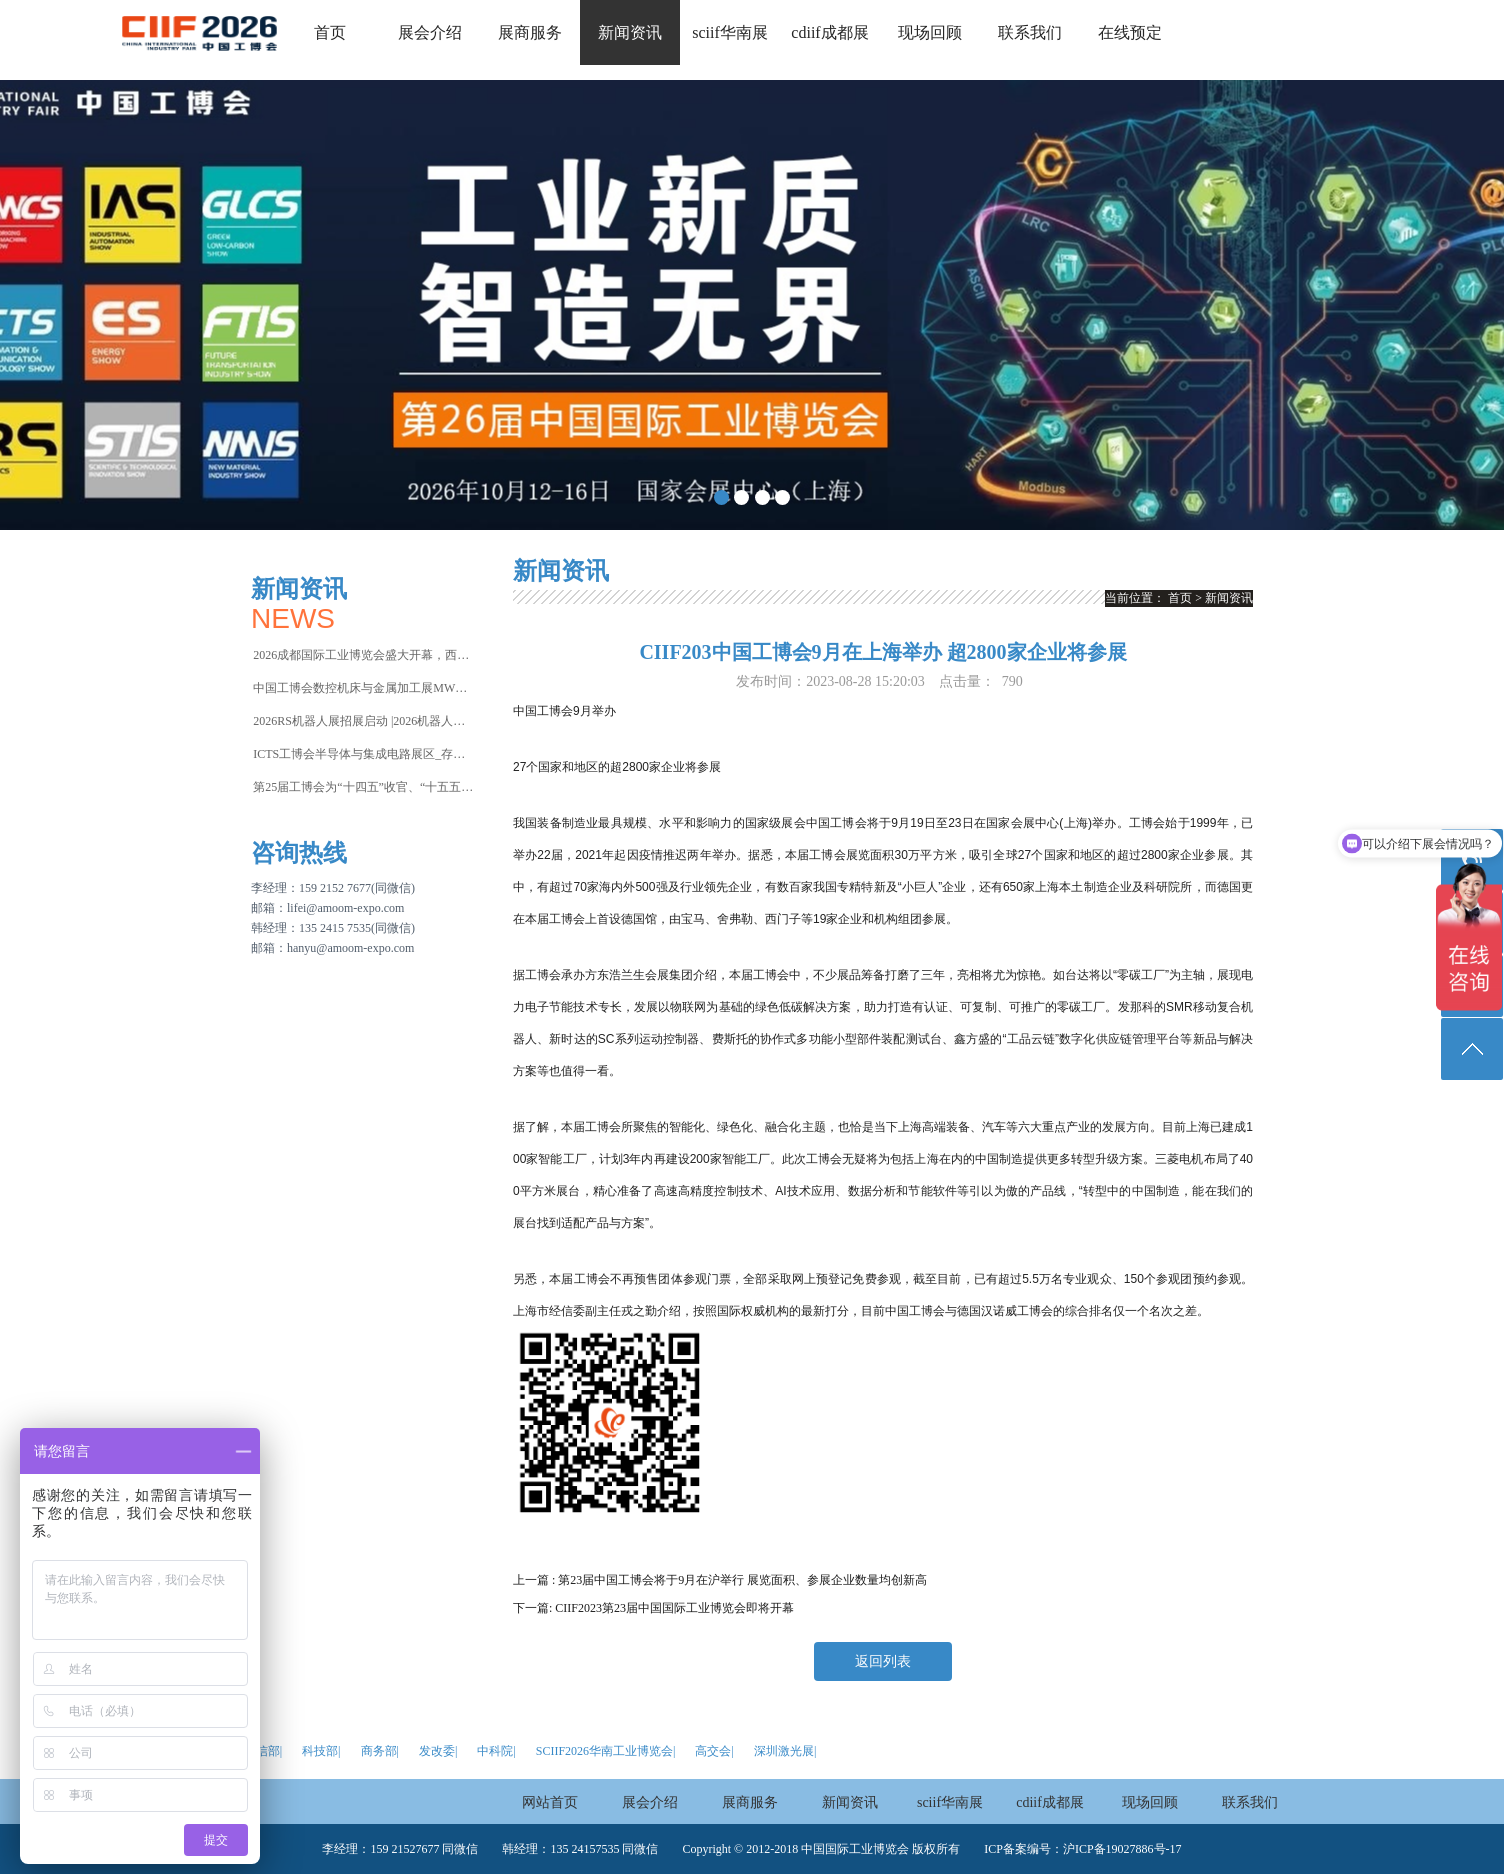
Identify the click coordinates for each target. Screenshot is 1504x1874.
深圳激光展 (784, 1751)
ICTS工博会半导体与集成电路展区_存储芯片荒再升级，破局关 (363, 754)
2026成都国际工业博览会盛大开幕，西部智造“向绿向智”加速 (363, 655)
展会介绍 (430, 32)
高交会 (713, 1751)
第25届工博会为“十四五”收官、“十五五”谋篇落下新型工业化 (363, 787)
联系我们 (1030, 32)
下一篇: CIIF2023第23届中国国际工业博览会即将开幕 (653, 1608)
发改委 (437, 1751)
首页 (330, 32)
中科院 (495, 1751)
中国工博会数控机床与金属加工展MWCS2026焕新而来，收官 (363, 688)
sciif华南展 (730, 32)
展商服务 (530, 32)
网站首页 (550, 1802)
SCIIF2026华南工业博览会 (604, 1751)
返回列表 (883, 1661)
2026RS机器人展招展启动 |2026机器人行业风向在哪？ (363, 721)
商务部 (379, 1751)
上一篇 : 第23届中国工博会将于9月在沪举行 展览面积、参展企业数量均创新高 (720, 1580)
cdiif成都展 (829, 32)
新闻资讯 (630, 32)
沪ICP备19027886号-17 (1122, 1849)
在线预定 (1130, 32)
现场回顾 (930, 32)
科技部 (320, 1751)
